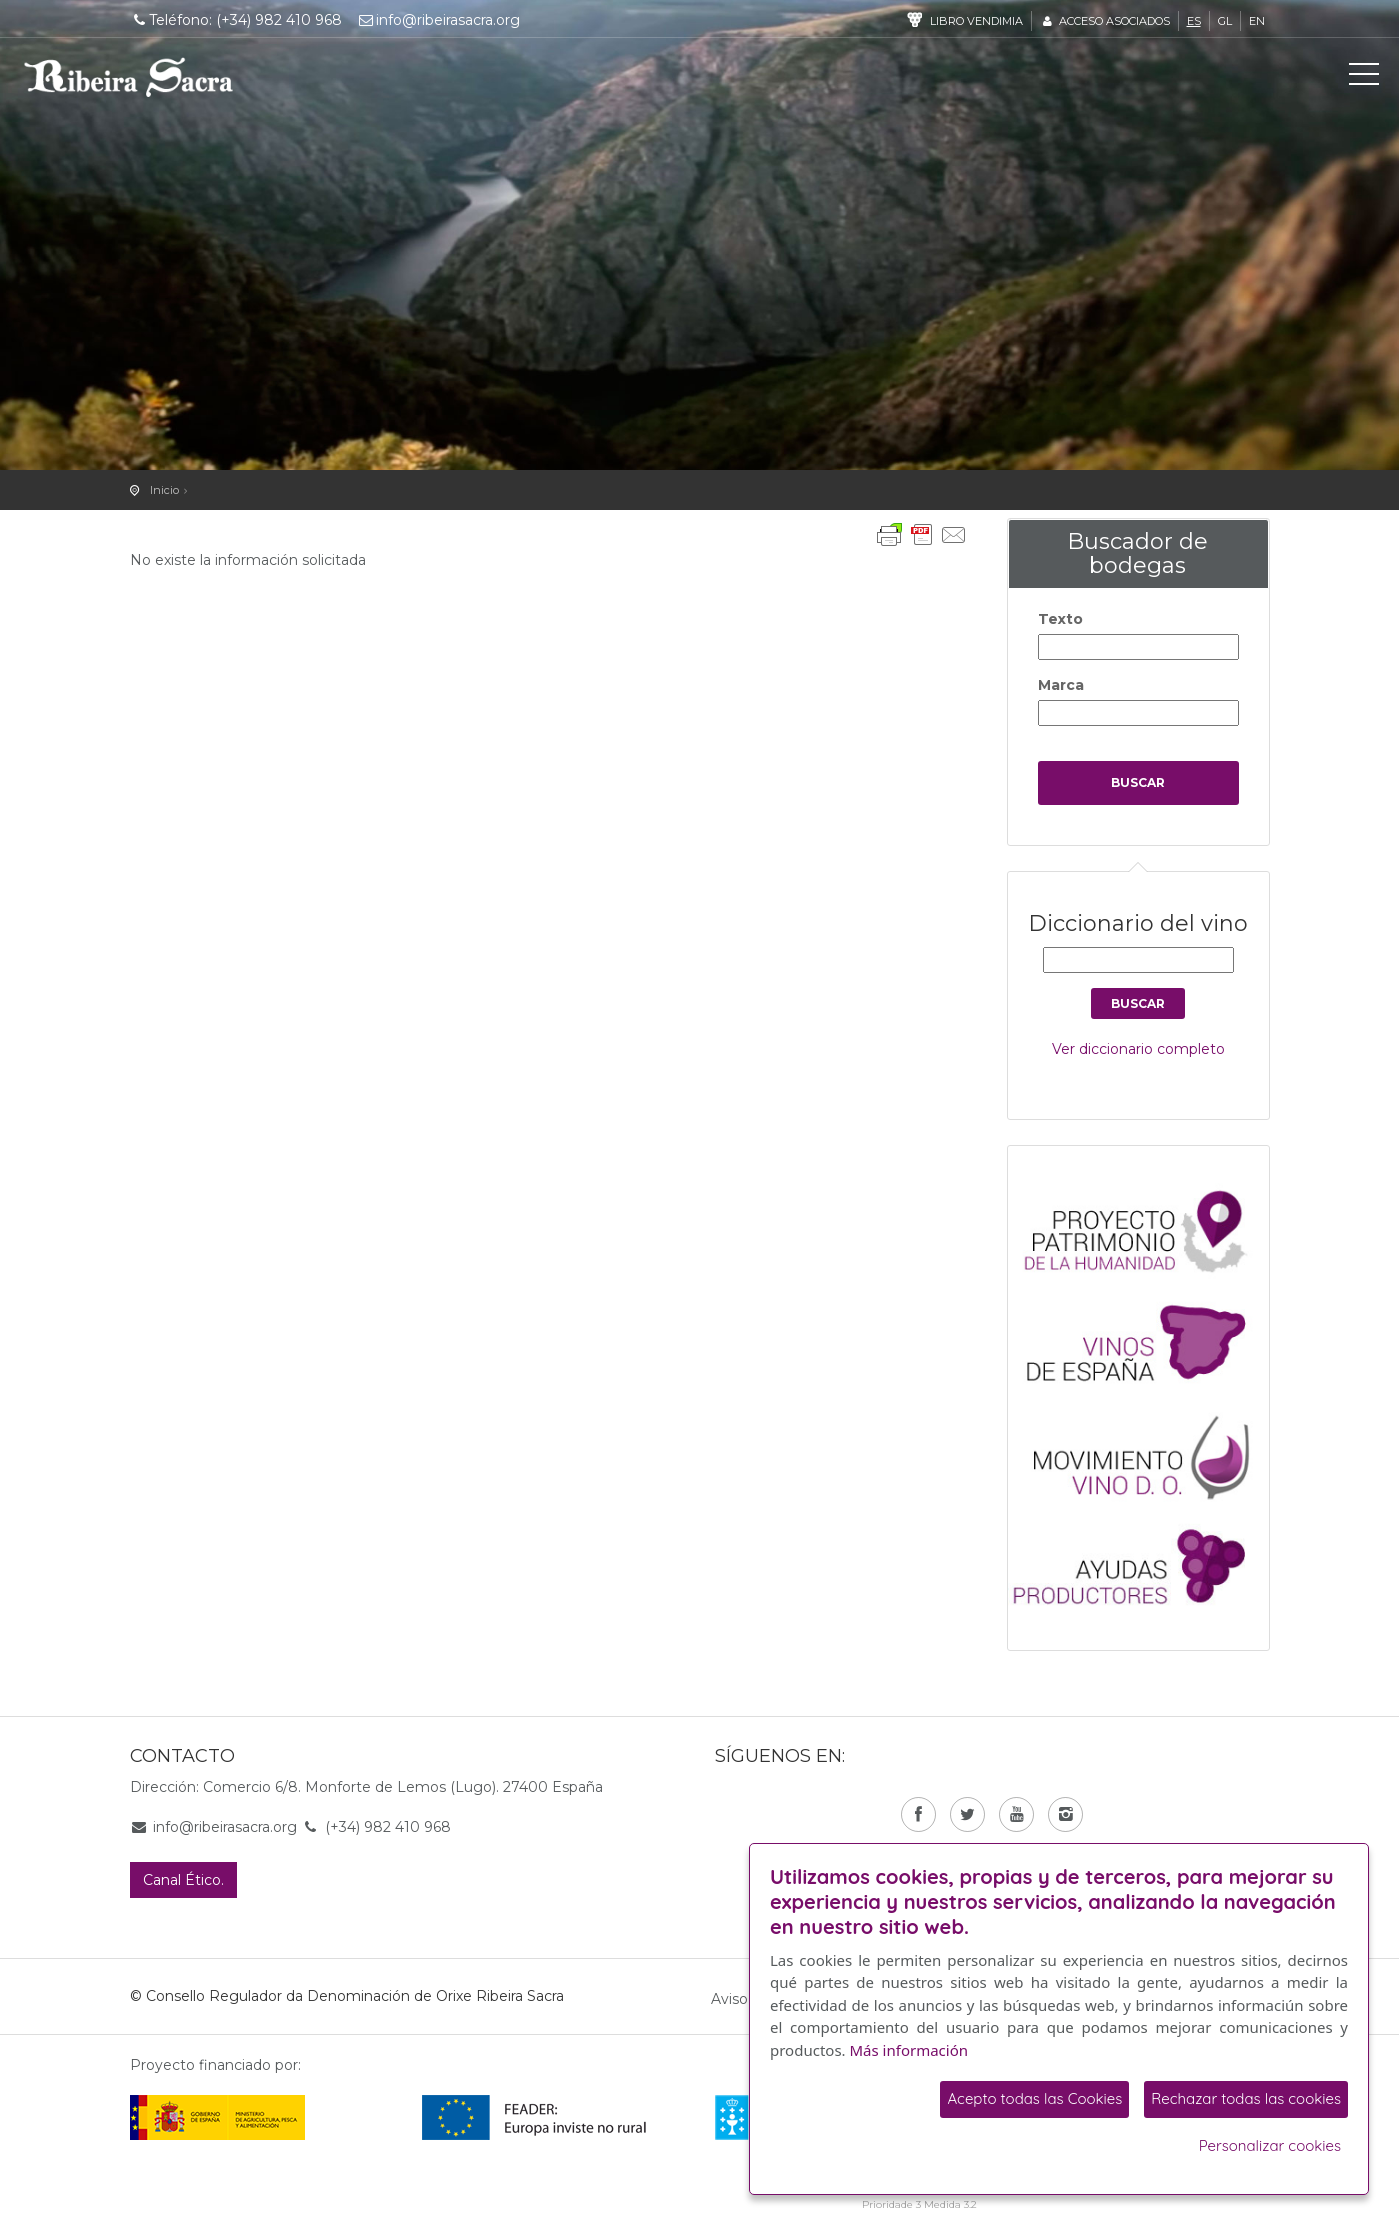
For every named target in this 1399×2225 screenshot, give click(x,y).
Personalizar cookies (1270, 2145)
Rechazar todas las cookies (1246, 2098)
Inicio (164, 490)
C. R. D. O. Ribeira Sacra (129, 77)
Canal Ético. (183, 1880)
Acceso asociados (1104, 21)
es (1194, 21)
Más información (909, 2050)
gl (1225, 21)
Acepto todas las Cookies (1034, 2098)
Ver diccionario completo (1138, 1049)
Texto (1060, 619)
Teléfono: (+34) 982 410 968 (236, 20)
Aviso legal (748, 1999)
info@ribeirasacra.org (438, 20)
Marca (1061, 685)
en (1257, 21)
